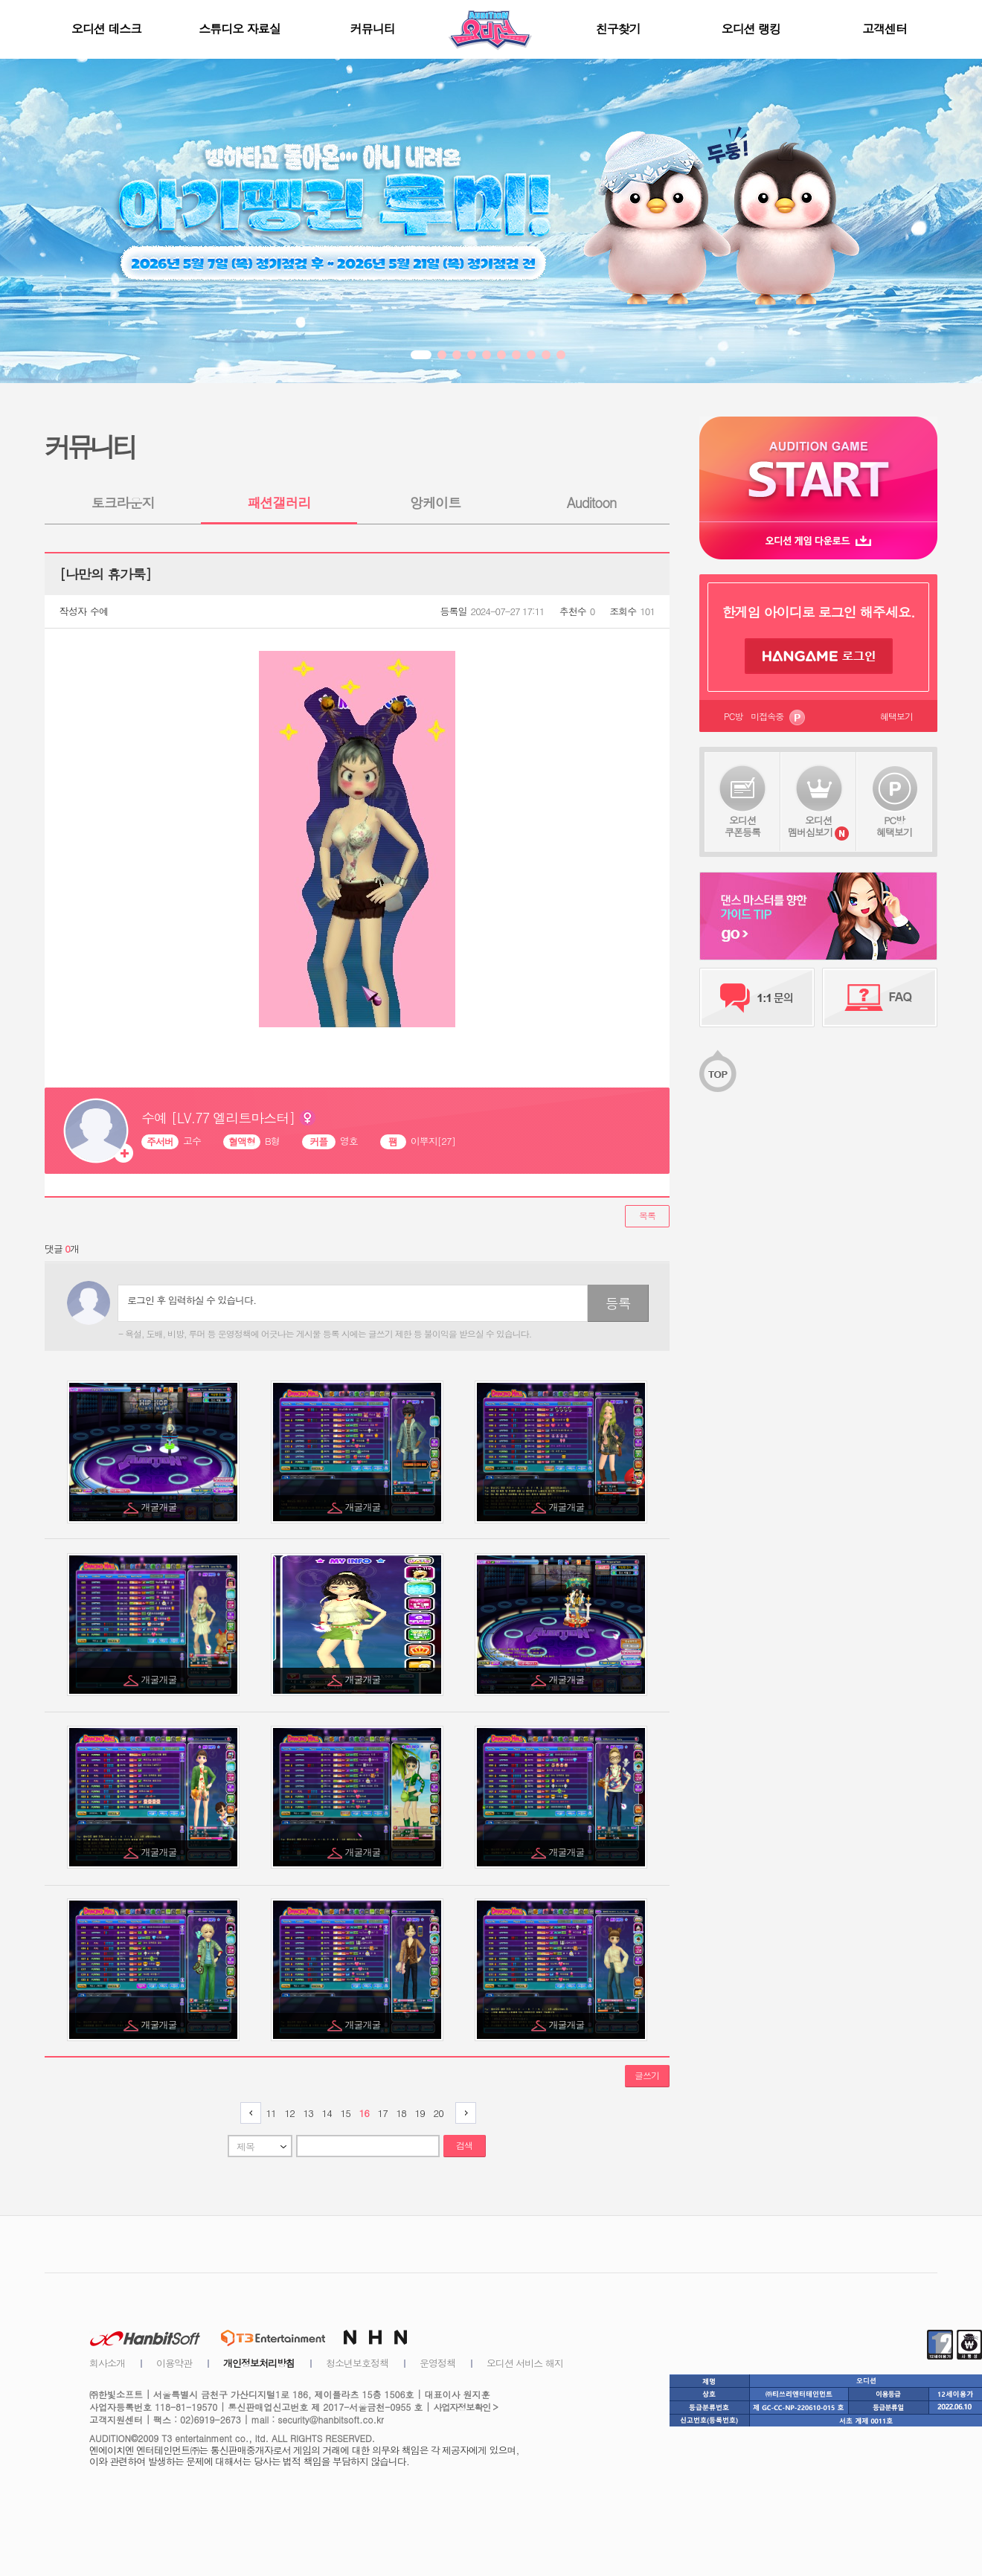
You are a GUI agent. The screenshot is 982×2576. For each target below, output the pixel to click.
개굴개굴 (160, 1507)
